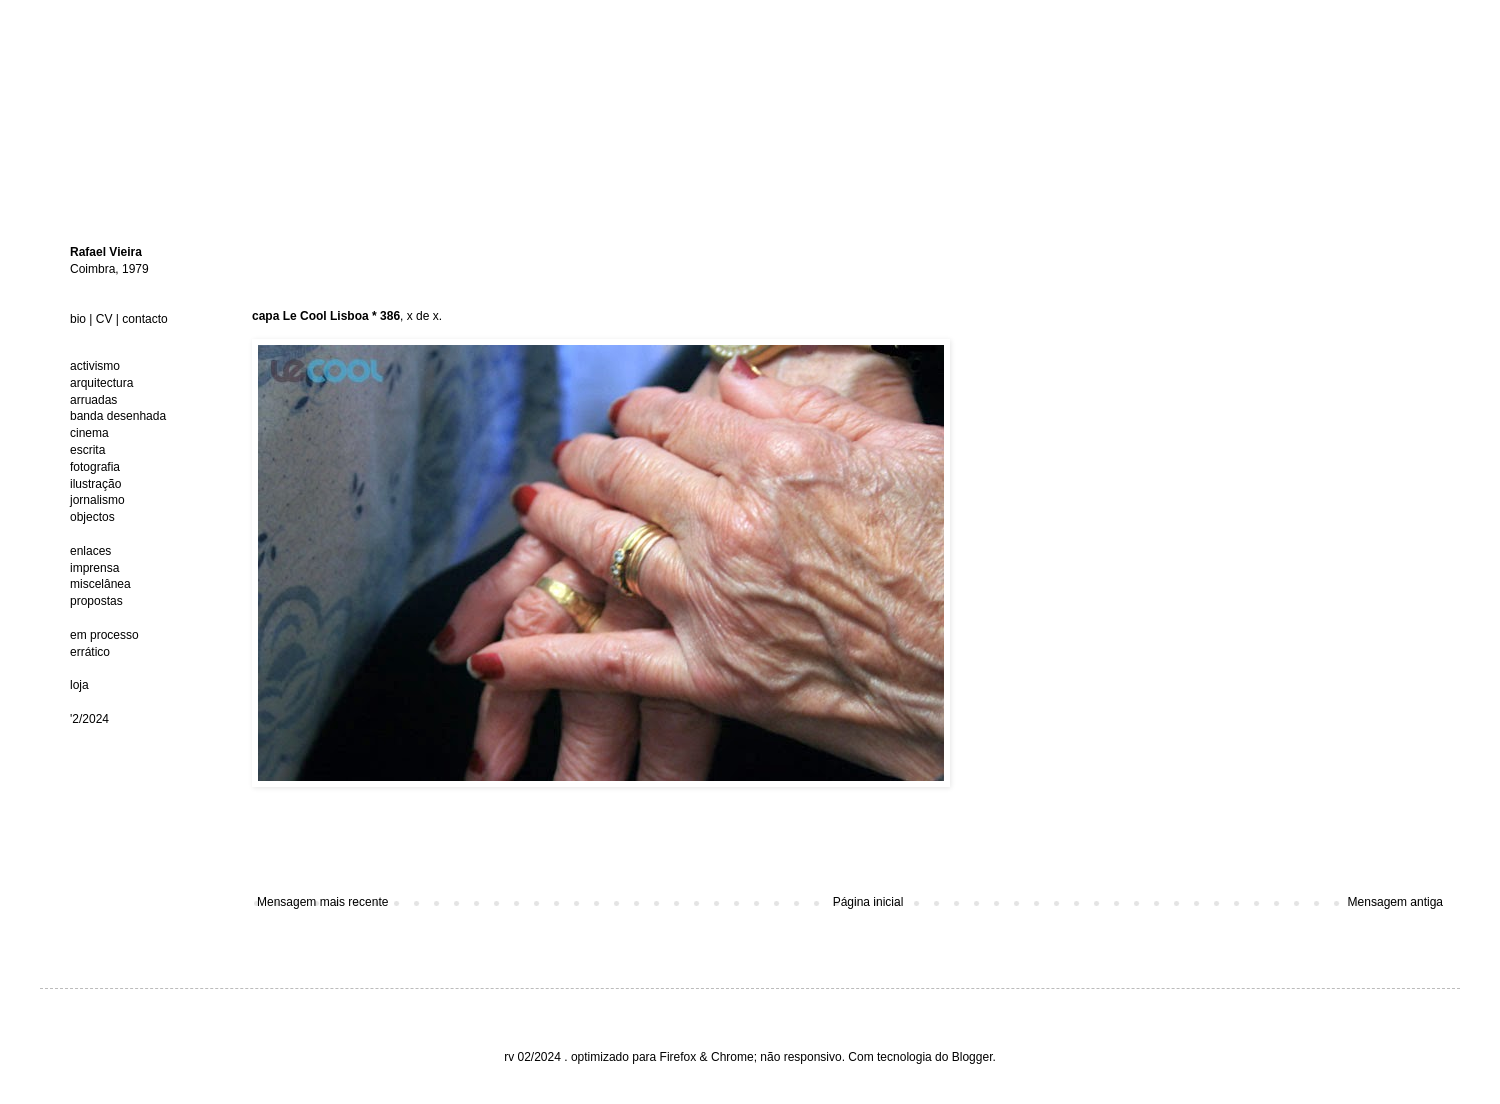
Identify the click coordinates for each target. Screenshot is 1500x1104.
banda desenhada (118, 416)
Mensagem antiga (1395, 902)
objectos (92, 517)
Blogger (972, 1057)
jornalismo (97, 500)
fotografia (95, 467)
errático (90, 652)
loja (79, 685)
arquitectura (101, 383)
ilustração (95, 484)
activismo (95, 366)
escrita (87, 450)
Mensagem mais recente (322, 902)
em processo (104, 635)
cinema (89, 433)
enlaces (90, 551)
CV (104, 319)
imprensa (94, 568)
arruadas (93, 400)
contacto (144, 319)
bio (78, 319)
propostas (96, 601)
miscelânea (100, 584)
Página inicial (868, 902)
